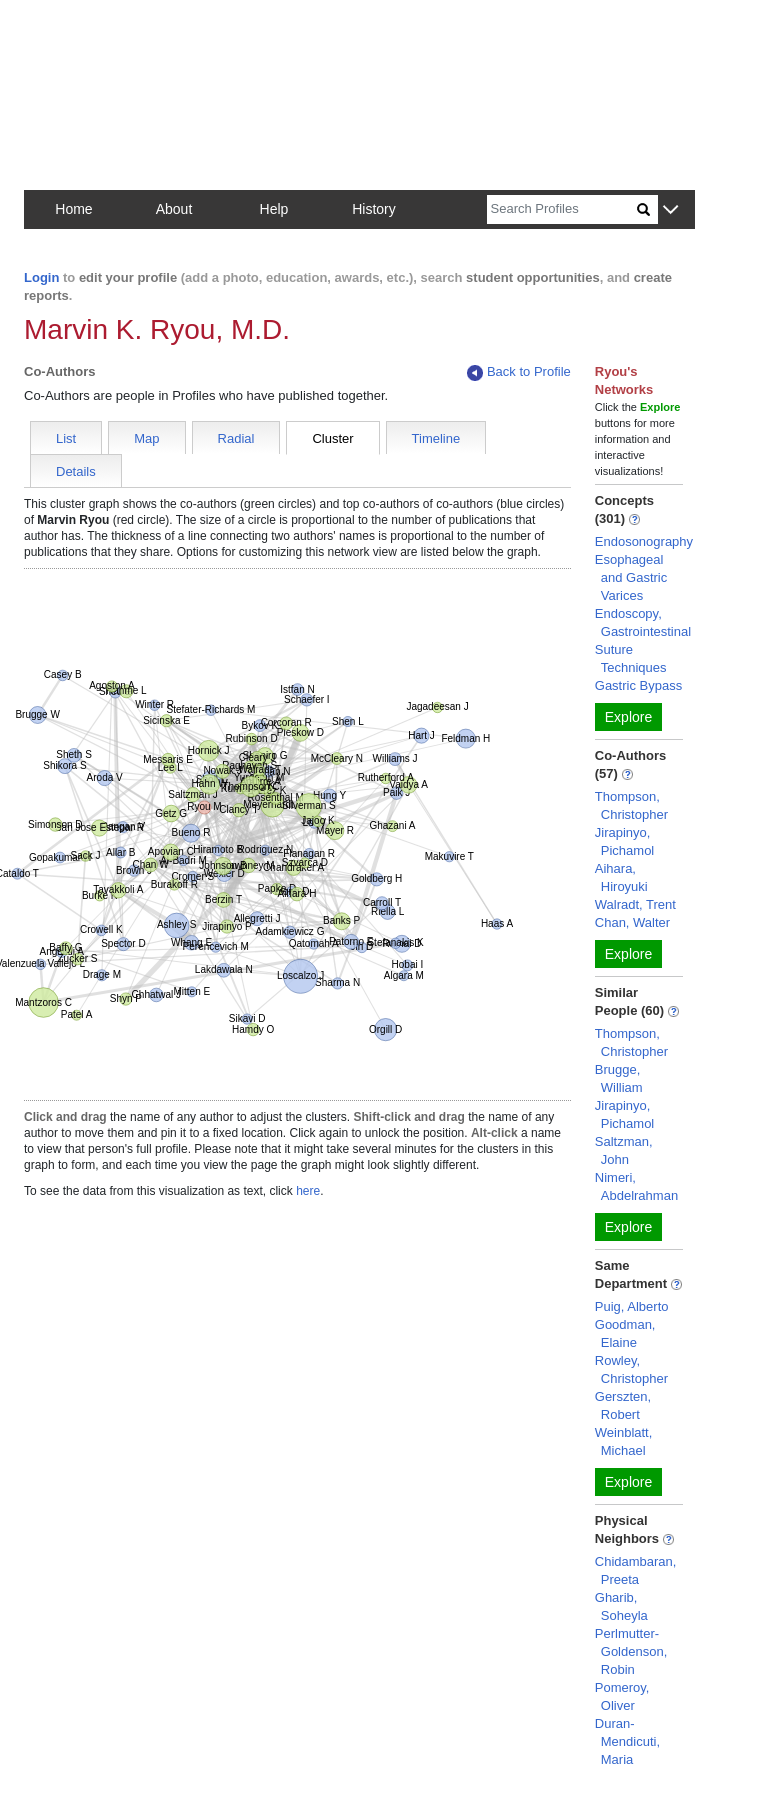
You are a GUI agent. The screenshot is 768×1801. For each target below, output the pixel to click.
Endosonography (644, 541)
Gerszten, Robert (623, 1405)
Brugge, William (619, 1078)
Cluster (332, 438)
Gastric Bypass (638, 685)
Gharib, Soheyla (621, 1606)
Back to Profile (519, 372)
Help (274, 209)
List (66, 438)
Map (146, 438)
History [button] (374, 209)
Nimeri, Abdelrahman (636, 1186)
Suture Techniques (631, 658)
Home (73, 209)
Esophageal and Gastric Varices (631, 577)
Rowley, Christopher (631, 1369)
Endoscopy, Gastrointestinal (643, 622)
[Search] (562, 209)
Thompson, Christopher (631, 805)
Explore (628, 717)
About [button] (174, 209)
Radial (236, 438)
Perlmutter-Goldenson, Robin (631, 1651)
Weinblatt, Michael (624, 1441)
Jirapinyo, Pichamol (624, 841)
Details (76, 471)
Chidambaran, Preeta (636, 1570)
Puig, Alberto (632, 1306)
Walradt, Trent (635, 904)
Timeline (436, 438)
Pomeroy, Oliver (622, 1696)
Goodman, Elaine (625, 1333)
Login (41, 277)
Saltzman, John (624, 1150)
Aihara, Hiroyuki (621, 877)
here (308, 1191)
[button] (670, 210)
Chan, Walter (632, 922)
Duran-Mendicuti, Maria (627, 1741)
